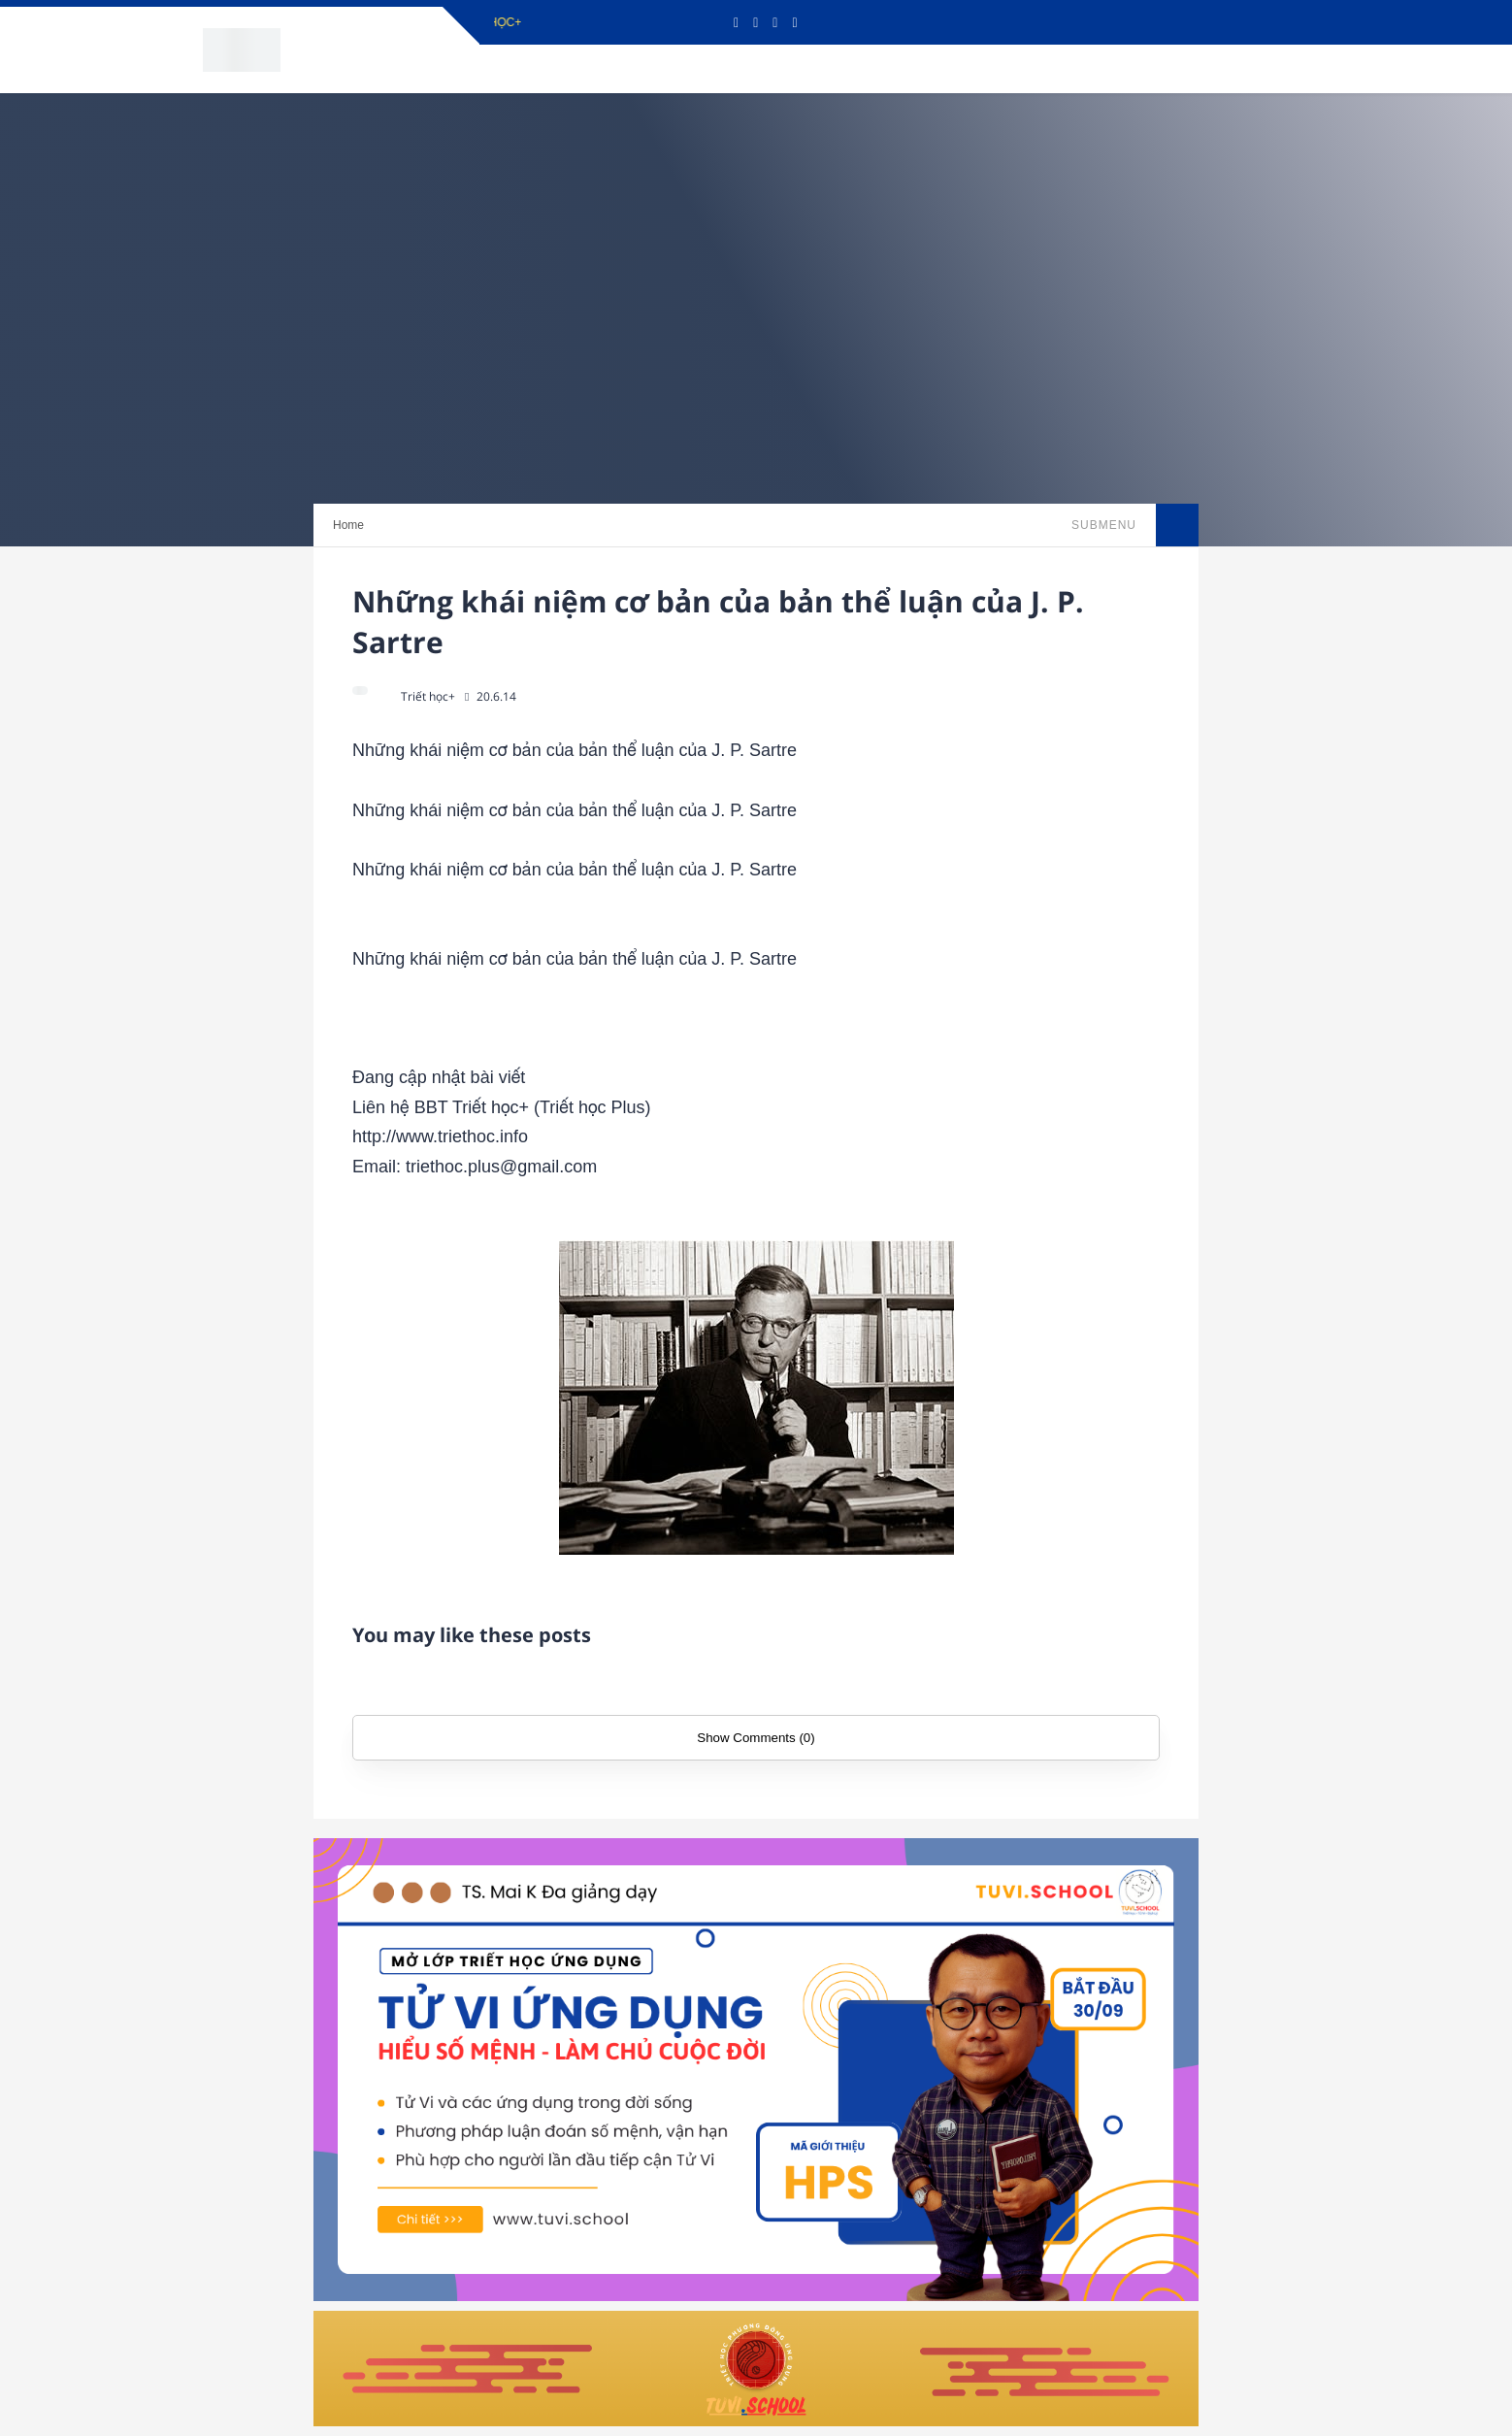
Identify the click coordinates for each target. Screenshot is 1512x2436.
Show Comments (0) (755, 1737)
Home (348, 525)
